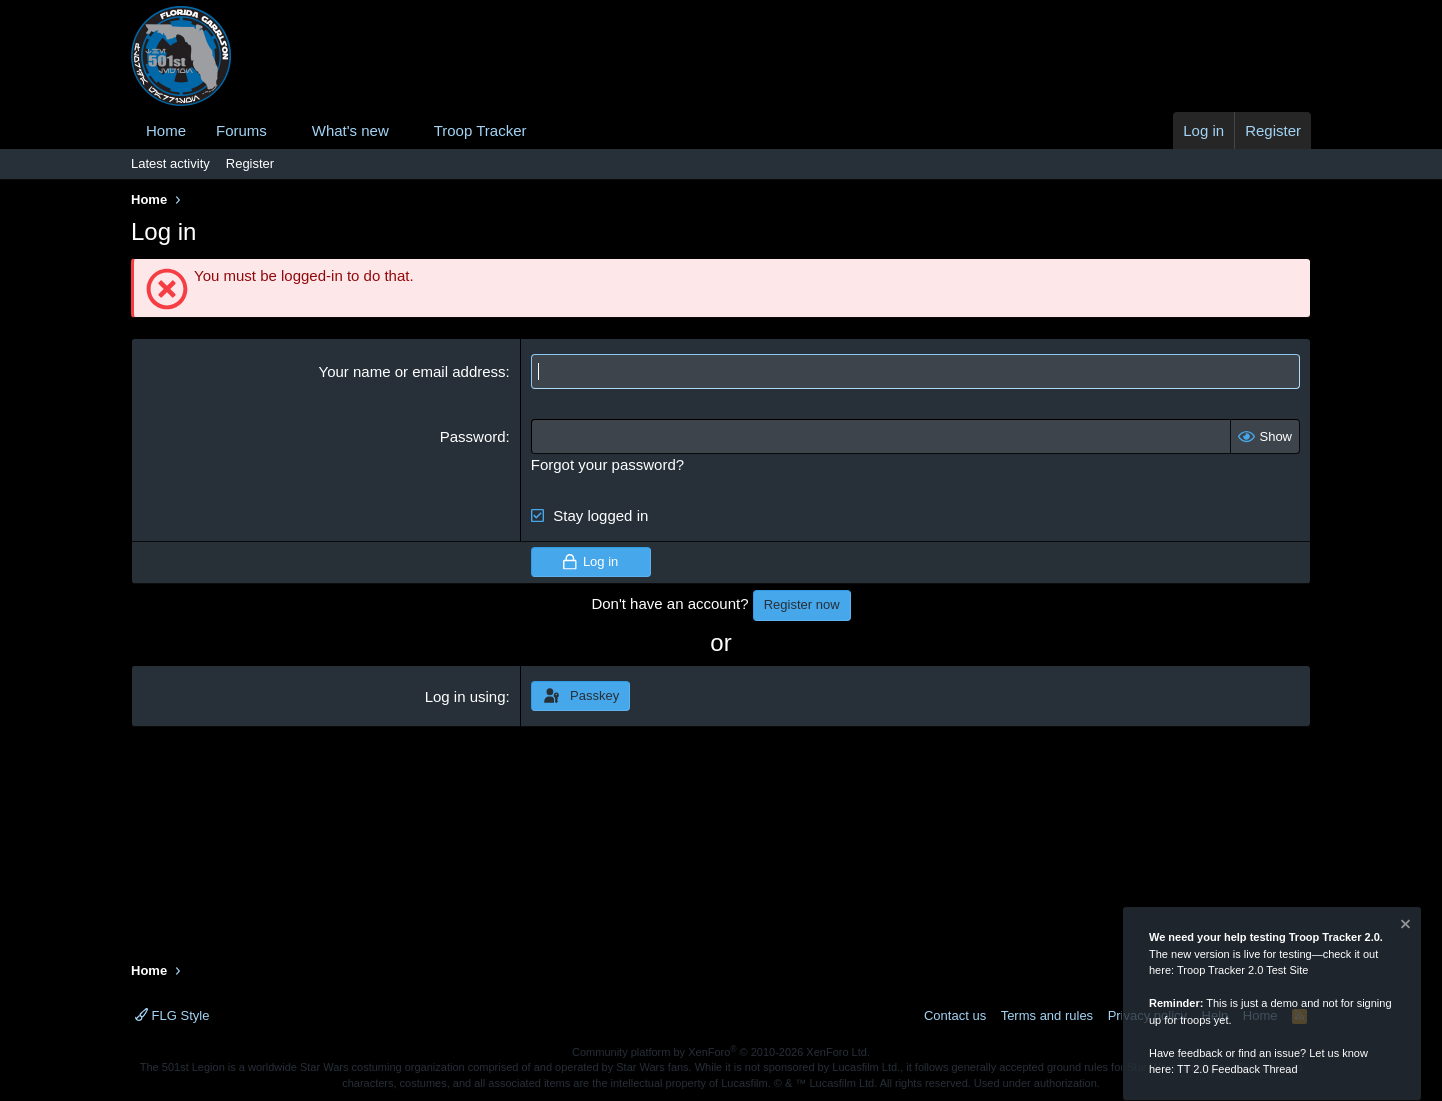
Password (473, 436)
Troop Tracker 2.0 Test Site (1242, 971)
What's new (350, 130)
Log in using (465, 696)
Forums (241, 130)
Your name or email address (412, 371)
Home (166, 130)
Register (250, 163)
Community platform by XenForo (721, 1052)
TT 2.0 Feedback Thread (1237, 1070)
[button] (283, 130)
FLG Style (172, 1015)
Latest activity (170, 163)
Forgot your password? (607, 464)
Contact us (955, 1015)
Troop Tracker (480, 130)
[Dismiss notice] (1404, 927)
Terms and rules (1047, 1015)
